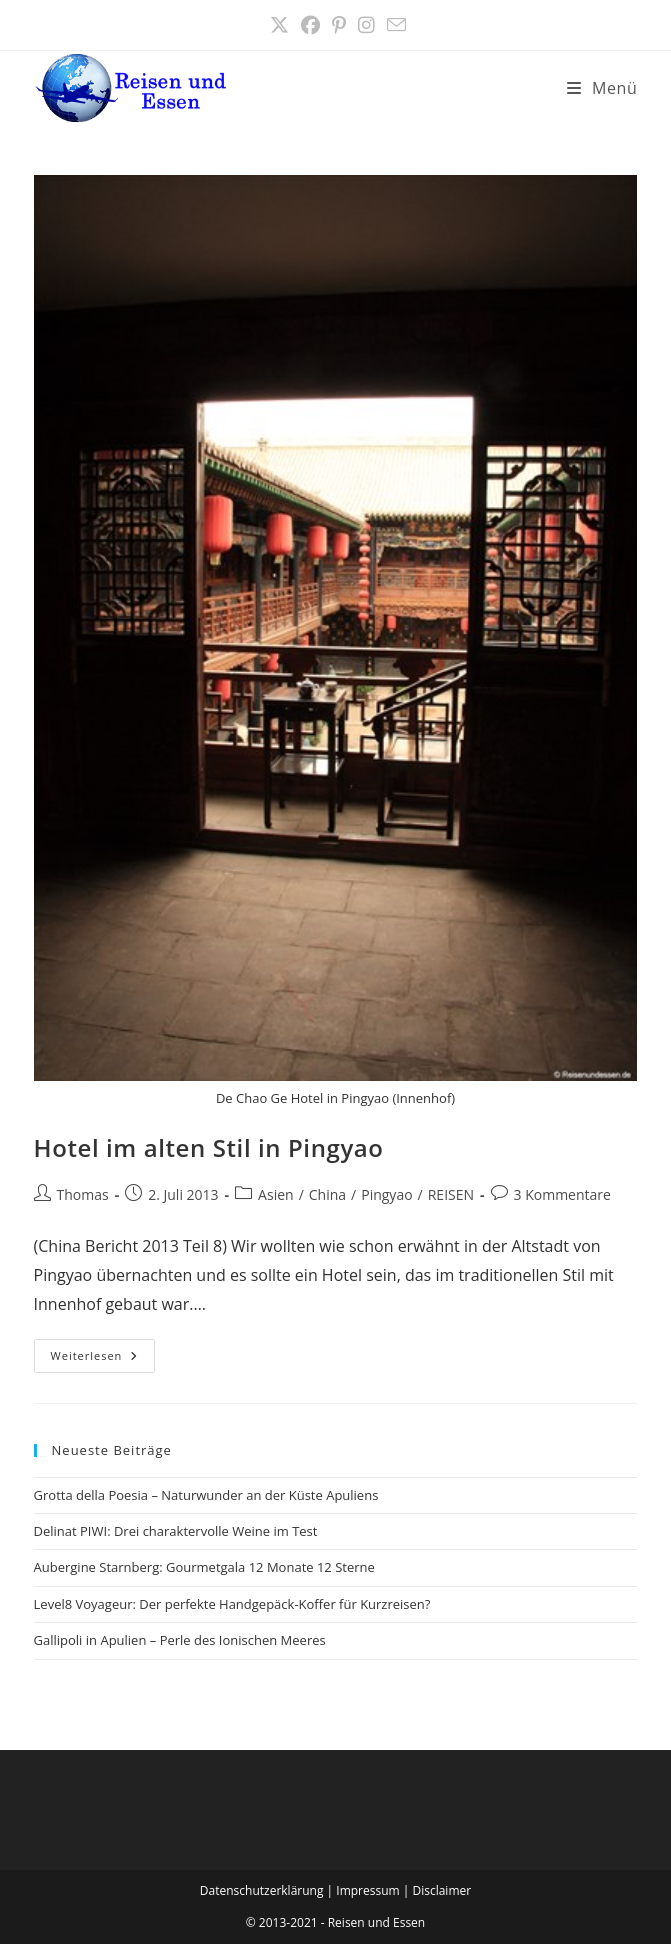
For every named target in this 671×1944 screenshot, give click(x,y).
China (327, 1194)
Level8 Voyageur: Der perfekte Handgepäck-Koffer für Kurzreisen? (232, 1604)
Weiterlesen (103, 1359)
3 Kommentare (562, 1194)
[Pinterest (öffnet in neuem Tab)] (339, 25)
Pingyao (386, 1194)
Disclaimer (441, 1890)
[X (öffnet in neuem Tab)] (279, 25)
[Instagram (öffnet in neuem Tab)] (366, 25)
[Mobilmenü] (602, 88)
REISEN (451, 1194)
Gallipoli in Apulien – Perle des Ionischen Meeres (180, 1640)
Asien (276, 1194)
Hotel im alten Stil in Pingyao (209, 1147)
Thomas (83, 1194)
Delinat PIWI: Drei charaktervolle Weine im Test (176, 1531)
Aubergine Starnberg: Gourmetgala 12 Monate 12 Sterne (204, 1567)
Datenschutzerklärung (262, 1890)
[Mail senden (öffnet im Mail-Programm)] (393, 25)
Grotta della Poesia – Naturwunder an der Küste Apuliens (206, 1495)
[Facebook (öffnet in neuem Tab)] (310, 25)
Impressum (367, 1890)
